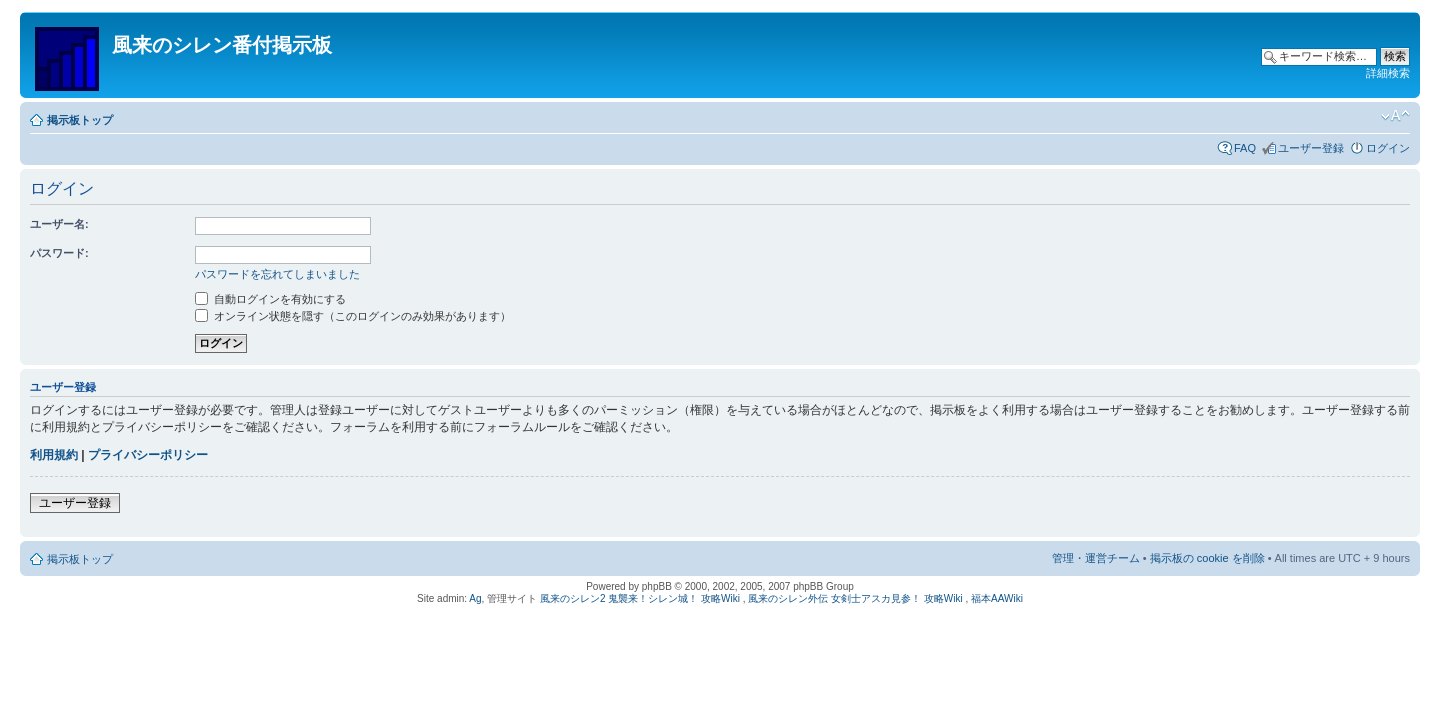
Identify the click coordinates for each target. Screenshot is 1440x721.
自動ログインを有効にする (270, 299)
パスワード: (59, 253)
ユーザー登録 (1311, 148)
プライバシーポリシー (148, 455)
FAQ (1245, 148)
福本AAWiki (997, 598)
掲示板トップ (80, 120)
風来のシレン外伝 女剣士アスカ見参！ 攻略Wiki (855, 598)
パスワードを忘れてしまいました (277, 274)
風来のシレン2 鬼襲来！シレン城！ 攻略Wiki (640, 598)
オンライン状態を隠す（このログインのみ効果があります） (353, 316)
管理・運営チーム (1096, 558)
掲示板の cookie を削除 (1207, 558)
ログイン (1388, 148)
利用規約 (54, 455)
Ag (475, 598)
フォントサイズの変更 (1395, 116)
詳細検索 (1388, 73)
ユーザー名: (59, 224)
